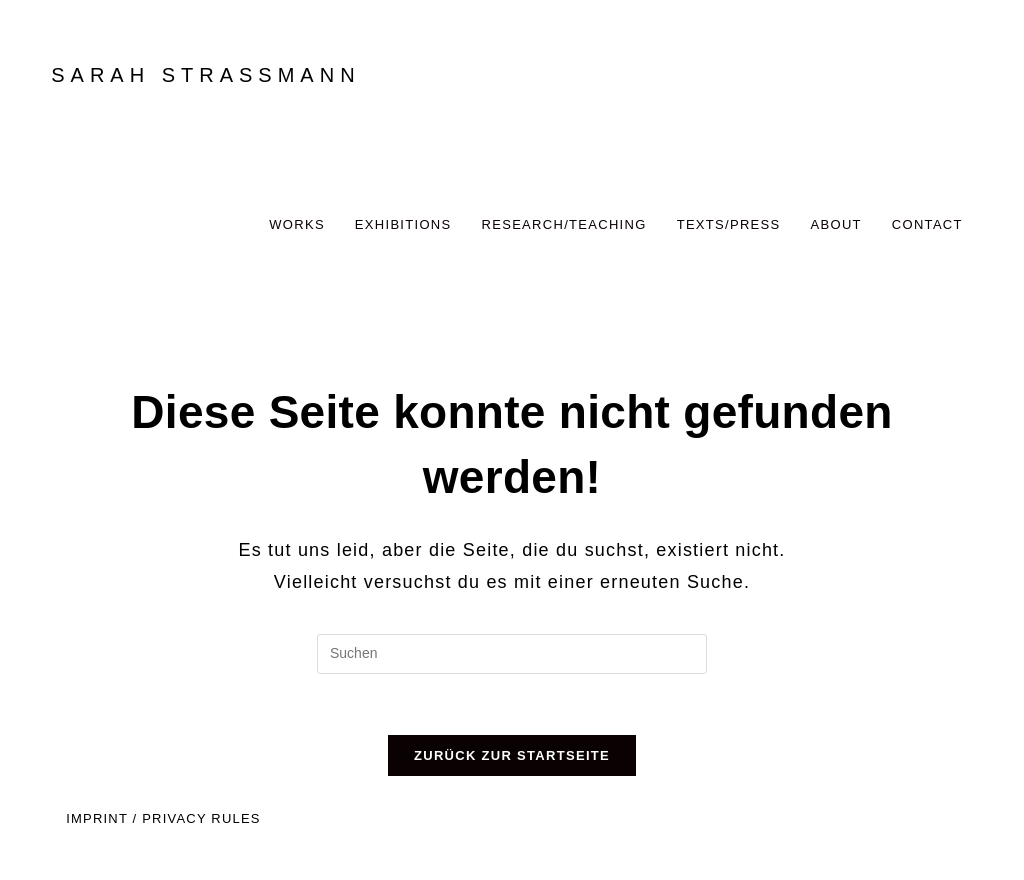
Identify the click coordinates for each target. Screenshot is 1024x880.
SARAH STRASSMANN (205, 75)
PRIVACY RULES (201, 818)
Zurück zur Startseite (512, 755)
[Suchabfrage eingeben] (512, 654)
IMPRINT (97, 818)
